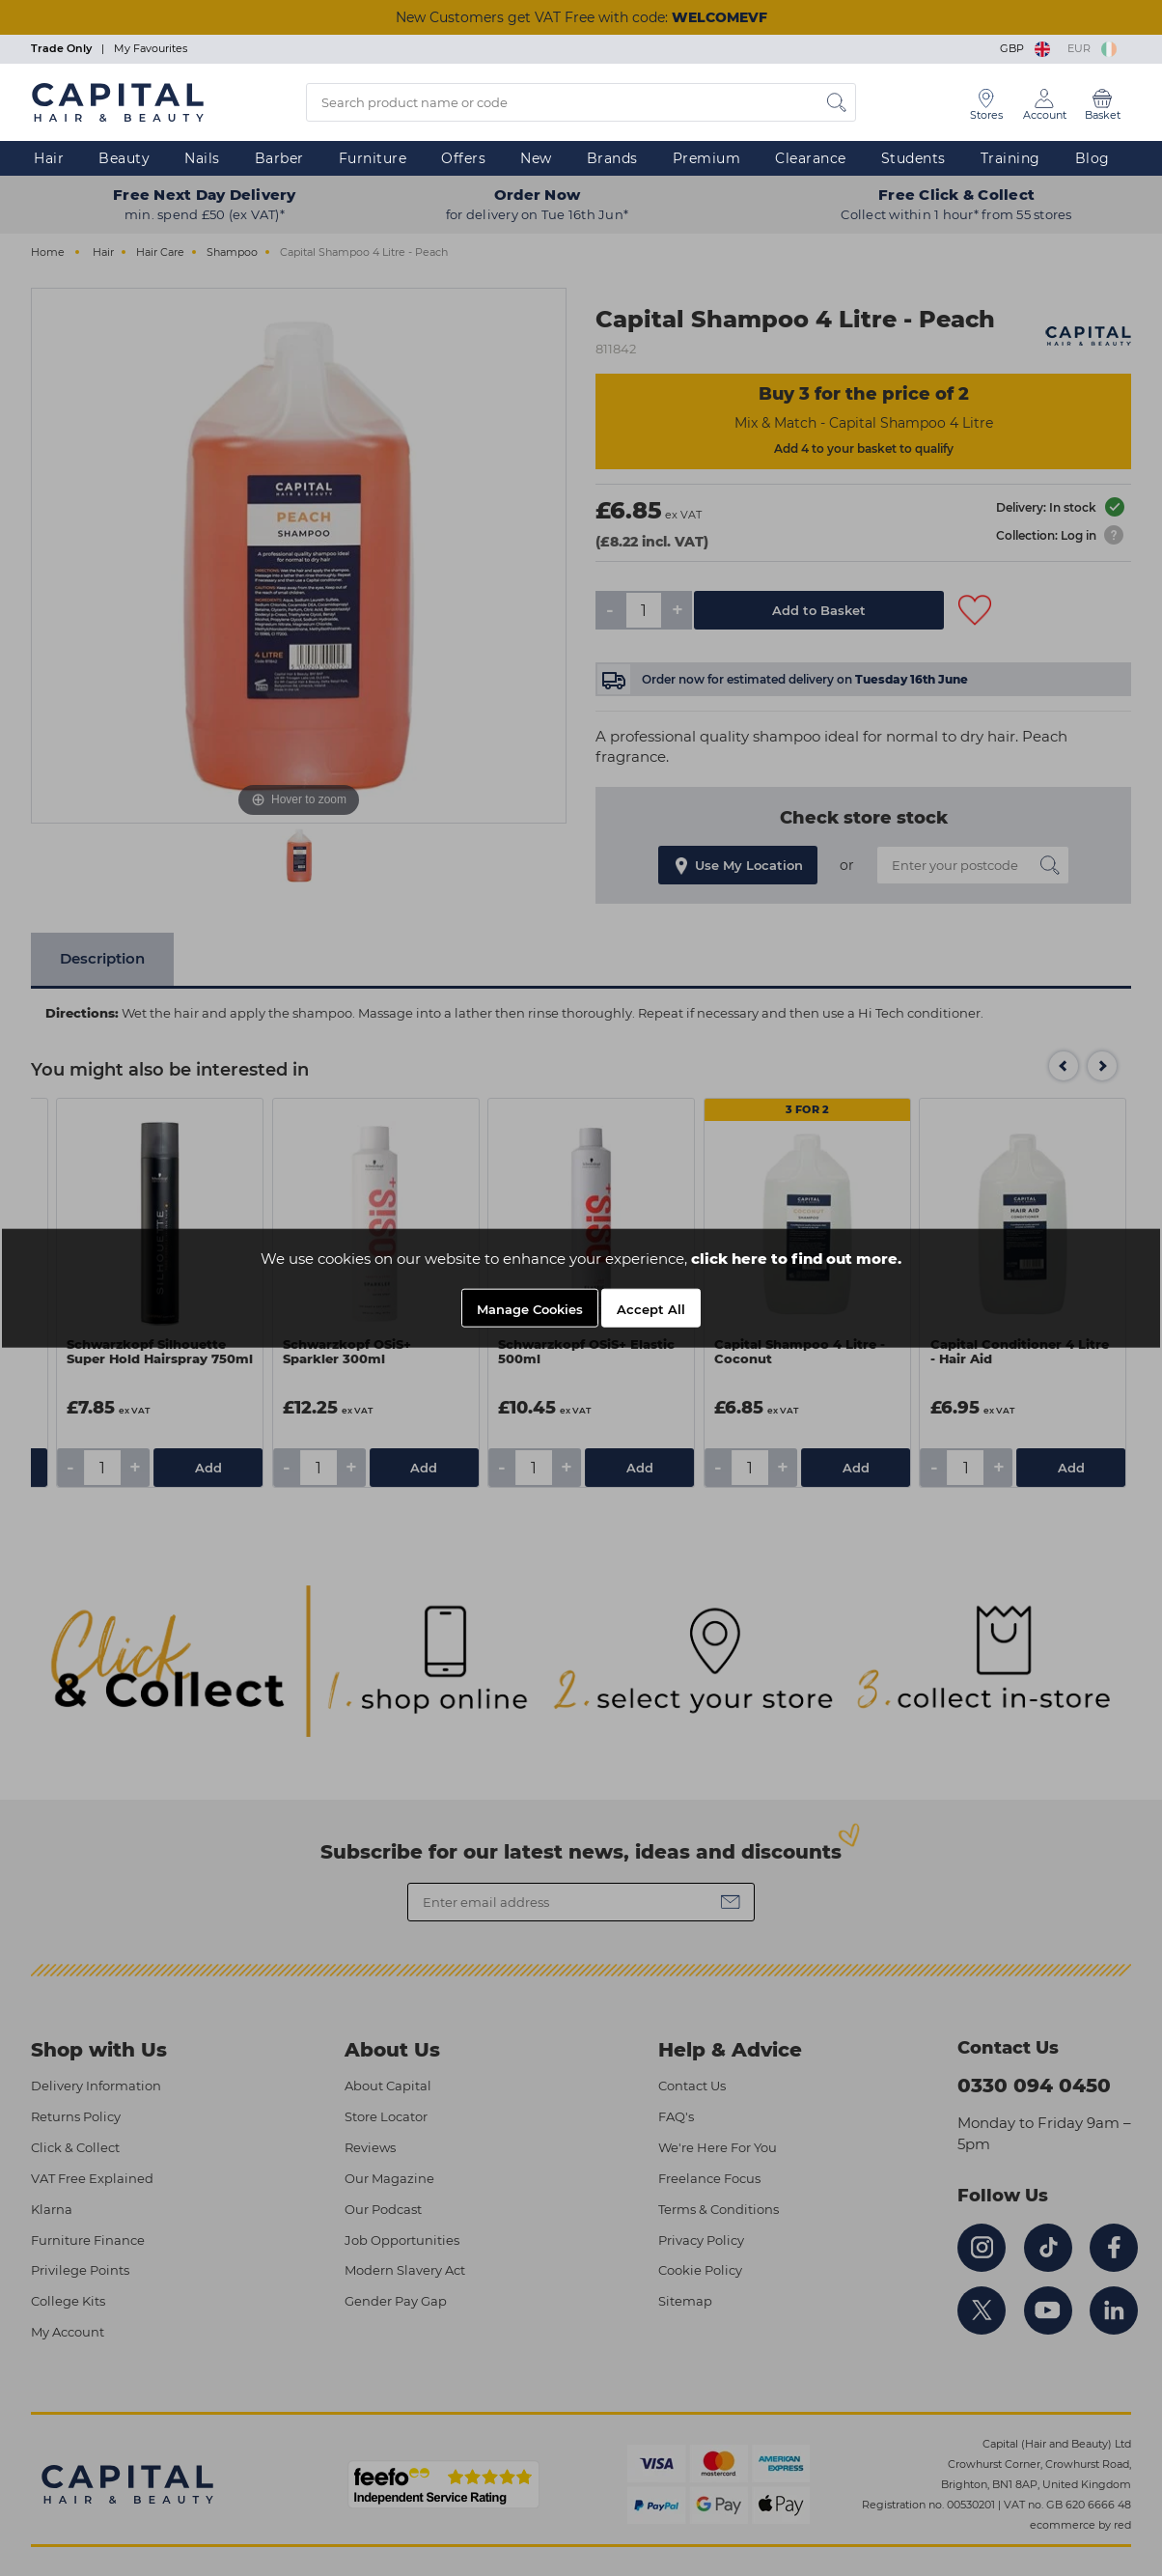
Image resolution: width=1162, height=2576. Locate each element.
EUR (1092, 48)
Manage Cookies (530, 1309)
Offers (463, 158)
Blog (1092, 158)
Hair (49, 158)
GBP (1026, 48)
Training (1010, 158)
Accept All (651, 1309)
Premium (707, 158)
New (536, 158)
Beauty (124, 158)
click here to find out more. (796, 1258)
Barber (279, 158)
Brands (612, 158)
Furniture (373, 158)
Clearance (810, 158)
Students (913, 158)
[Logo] (118, 101)
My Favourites (150, 48)
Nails (202, 158)
